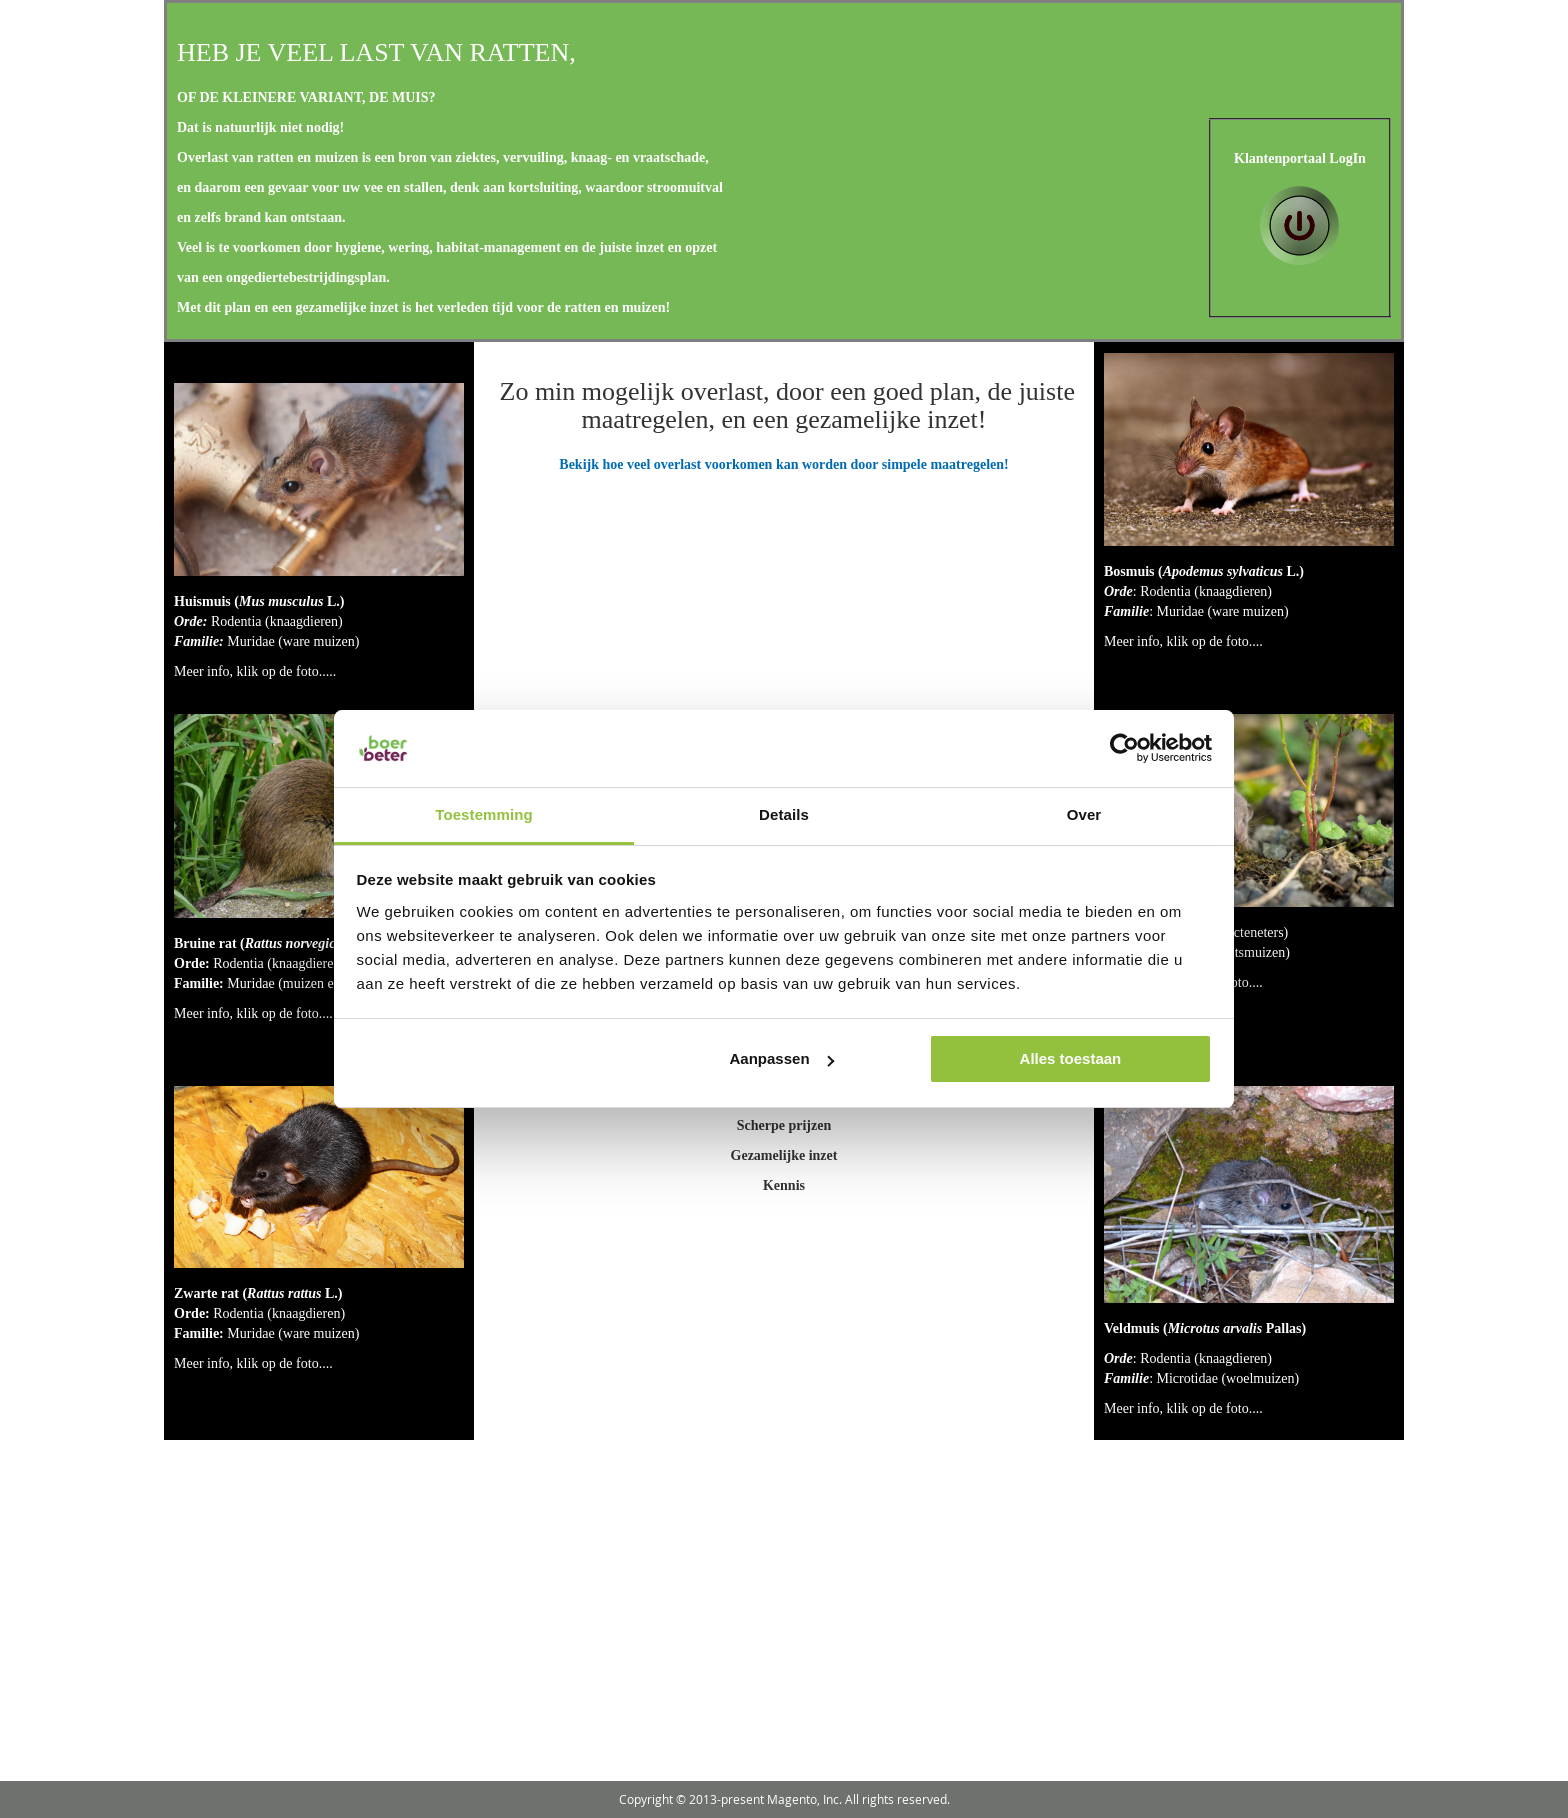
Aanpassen (782, 1058)
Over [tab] (1084, 814)
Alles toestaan (1071, 1058)
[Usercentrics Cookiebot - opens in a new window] (1124, 748)
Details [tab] (784, 814)
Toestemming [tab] (484, 814)
